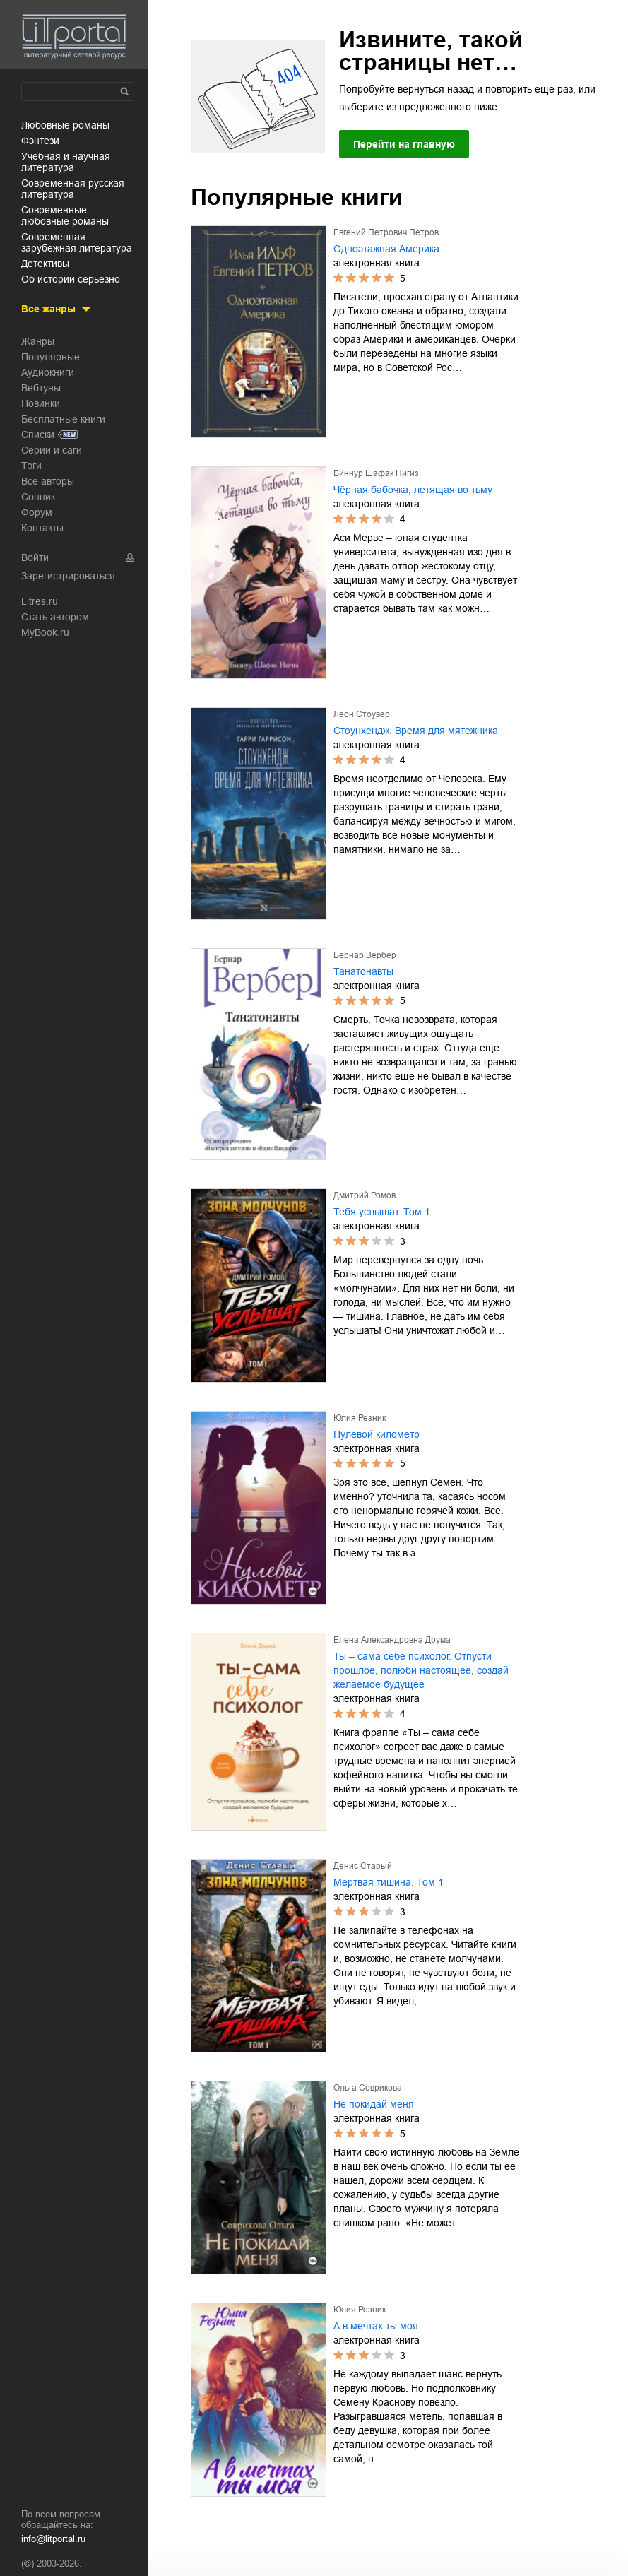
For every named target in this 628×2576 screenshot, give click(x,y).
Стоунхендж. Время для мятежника (415, 730)
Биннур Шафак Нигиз (376, 473)
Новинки (40, 403)
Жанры (37, 341)
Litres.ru (39, 601)
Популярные (50, 356)
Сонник (38, 496)
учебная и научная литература (65, 161)
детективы (45, 263)
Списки (37, 434)
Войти (35, 557)
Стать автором (55, 616)
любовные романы (65, 125)
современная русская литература (72, 188)
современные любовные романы (65, 215)
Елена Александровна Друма (392, 1640)
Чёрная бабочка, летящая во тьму (412, 489)
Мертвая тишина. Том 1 (388, 1882)
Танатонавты (363, 971)
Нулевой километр (376, 1434)
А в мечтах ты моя (375, 2326)
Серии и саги (51, 450)
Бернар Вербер (364, 955)
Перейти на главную (404, 144)
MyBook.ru (45, 632)
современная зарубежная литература (76, 242)
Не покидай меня (373, 2104)
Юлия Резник (359, 1418)
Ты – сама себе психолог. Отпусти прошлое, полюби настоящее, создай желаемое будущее (421, 1670)
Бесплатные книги (63, 419)
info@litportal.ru (53, 2539)
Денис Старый (362, 1866)
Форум (36, 512)
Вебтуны (41, 388)
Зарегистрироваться (68, 575)
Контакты (42, 527)
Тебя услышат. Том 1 (381, 1211)
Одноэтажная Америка (386, 248)
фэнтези (40, 140)
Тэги (31, 465)
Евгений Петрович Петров (386, 232)
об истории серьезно (70, 279)
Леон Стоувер (361, 714)
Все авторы (47, 481)
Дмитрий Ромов (364, 1195)
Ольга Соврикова (367, 2088)
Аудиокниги (47, 372)
